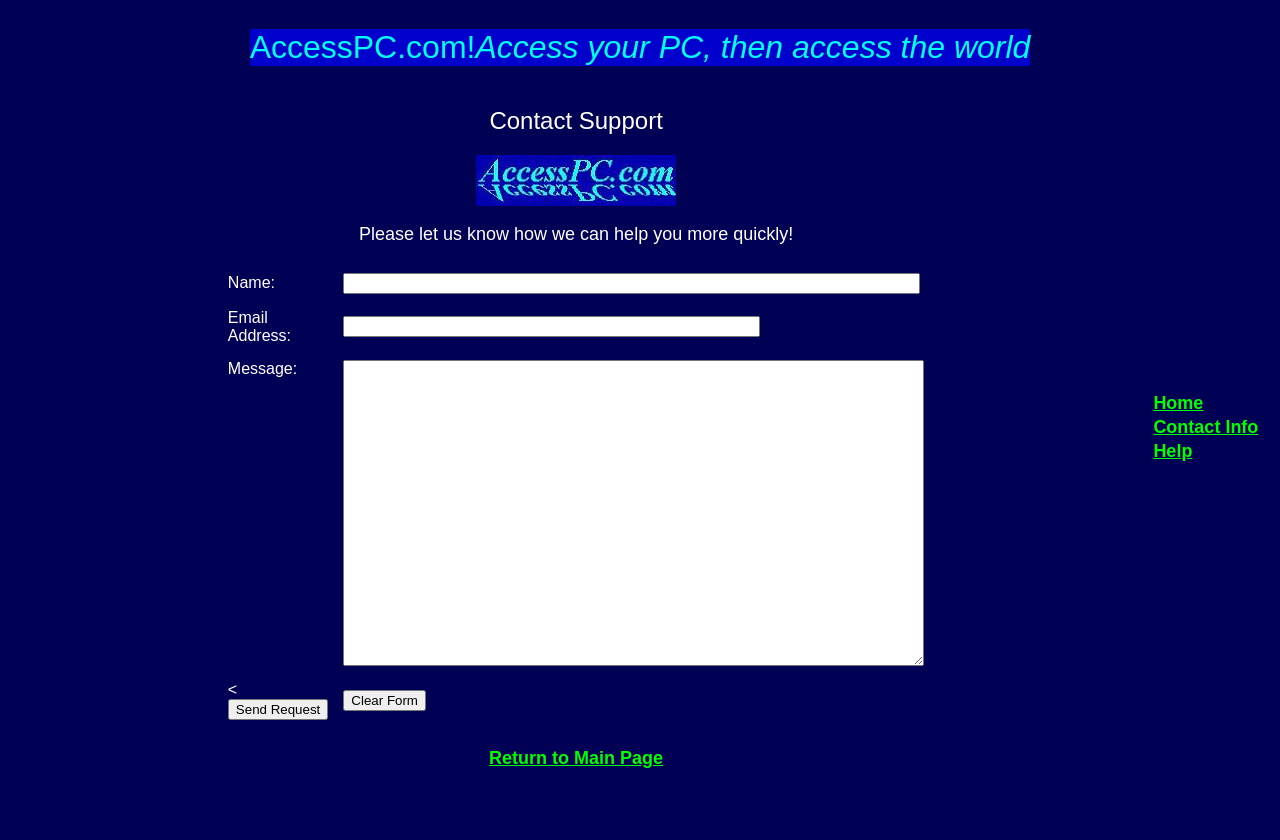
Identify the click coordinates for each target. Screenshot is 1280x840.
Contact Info (1205, 457)
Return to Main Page (576, 818)
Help (1172, 481)
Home (1178, 433)
